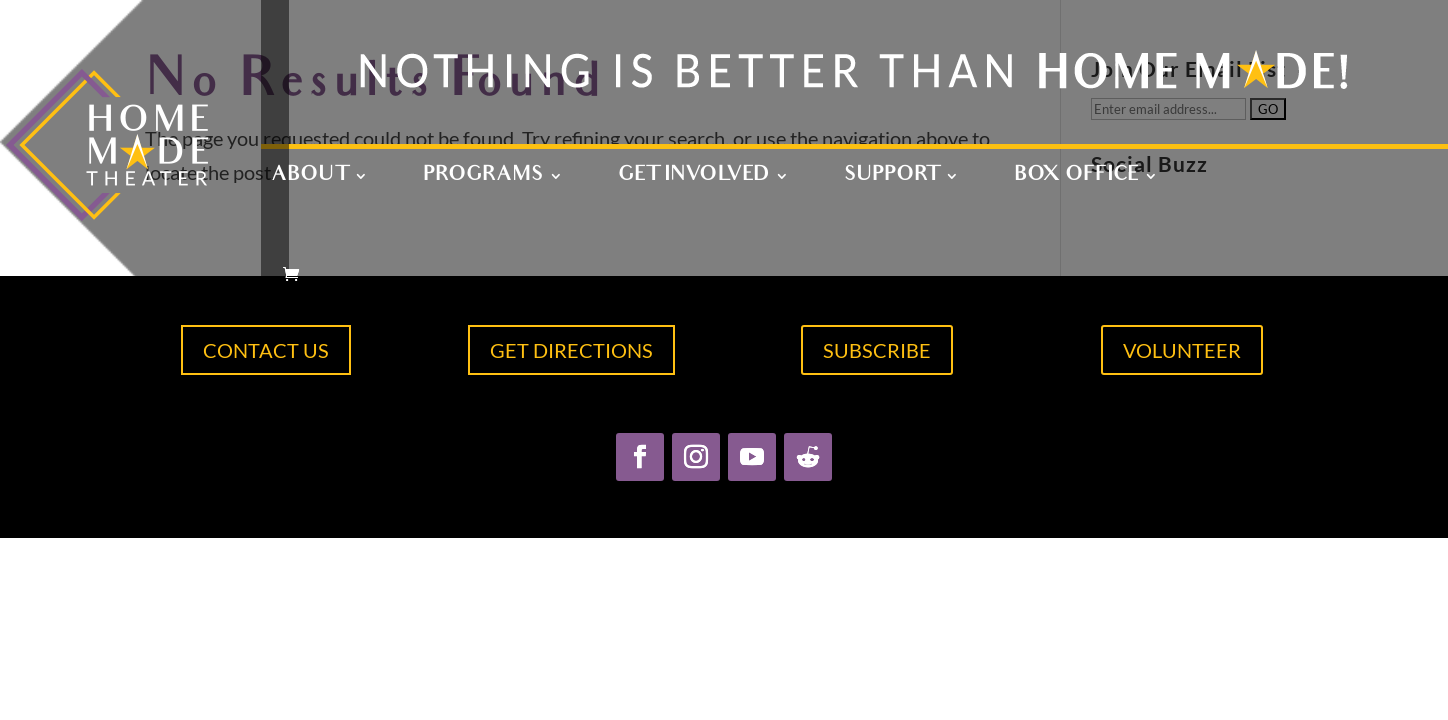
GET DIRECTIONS (571, 350)
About (309, 178)
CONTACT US (266, 350)
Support (891, 178)
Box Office (1076, 178)
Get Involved (693, 178)
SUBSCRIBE (877, 350)
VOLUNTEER (1182, 350)
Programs (483, 178)
